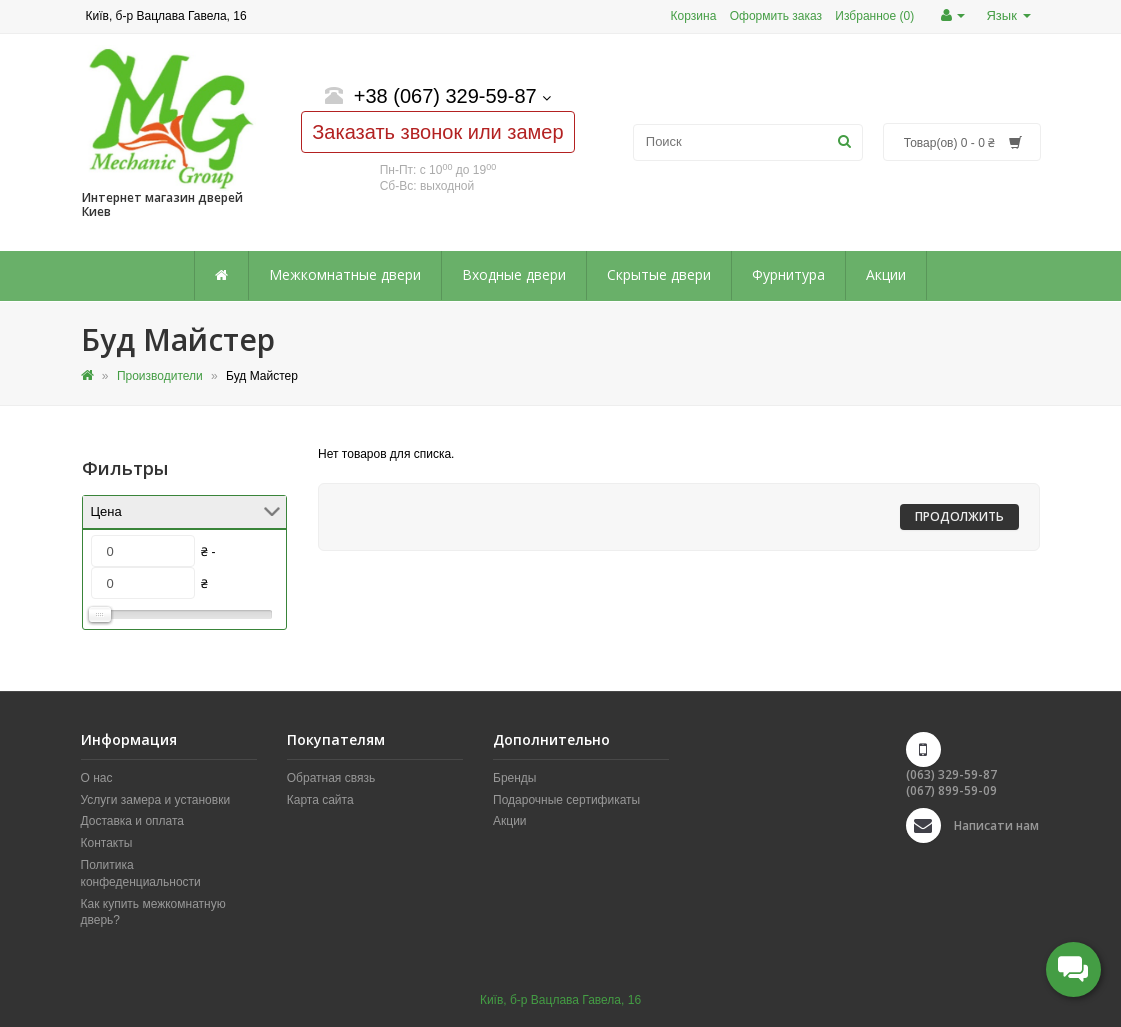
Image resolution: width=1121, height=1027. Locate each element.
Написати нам (996, 825)
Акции (886, 274)
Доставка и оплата (133, 821)
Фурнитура (788, 274)
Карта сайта (320, 800)
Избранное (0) (874, 16)
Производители (160, 376)
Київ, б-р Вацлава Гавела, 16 (560, 1000)
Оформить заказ (776, 16)
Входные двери (514, 274)
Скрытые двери (659, 274)
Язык (1008, 15)
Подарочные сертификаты (566, 800)
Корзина (694, 16)
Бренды (514, 778)
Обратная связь (331, 778)
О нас (97, 778)
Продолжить (959, 516)
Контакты (107, 843)
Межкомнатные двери (345, 274)
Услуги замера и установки (156, 800)
